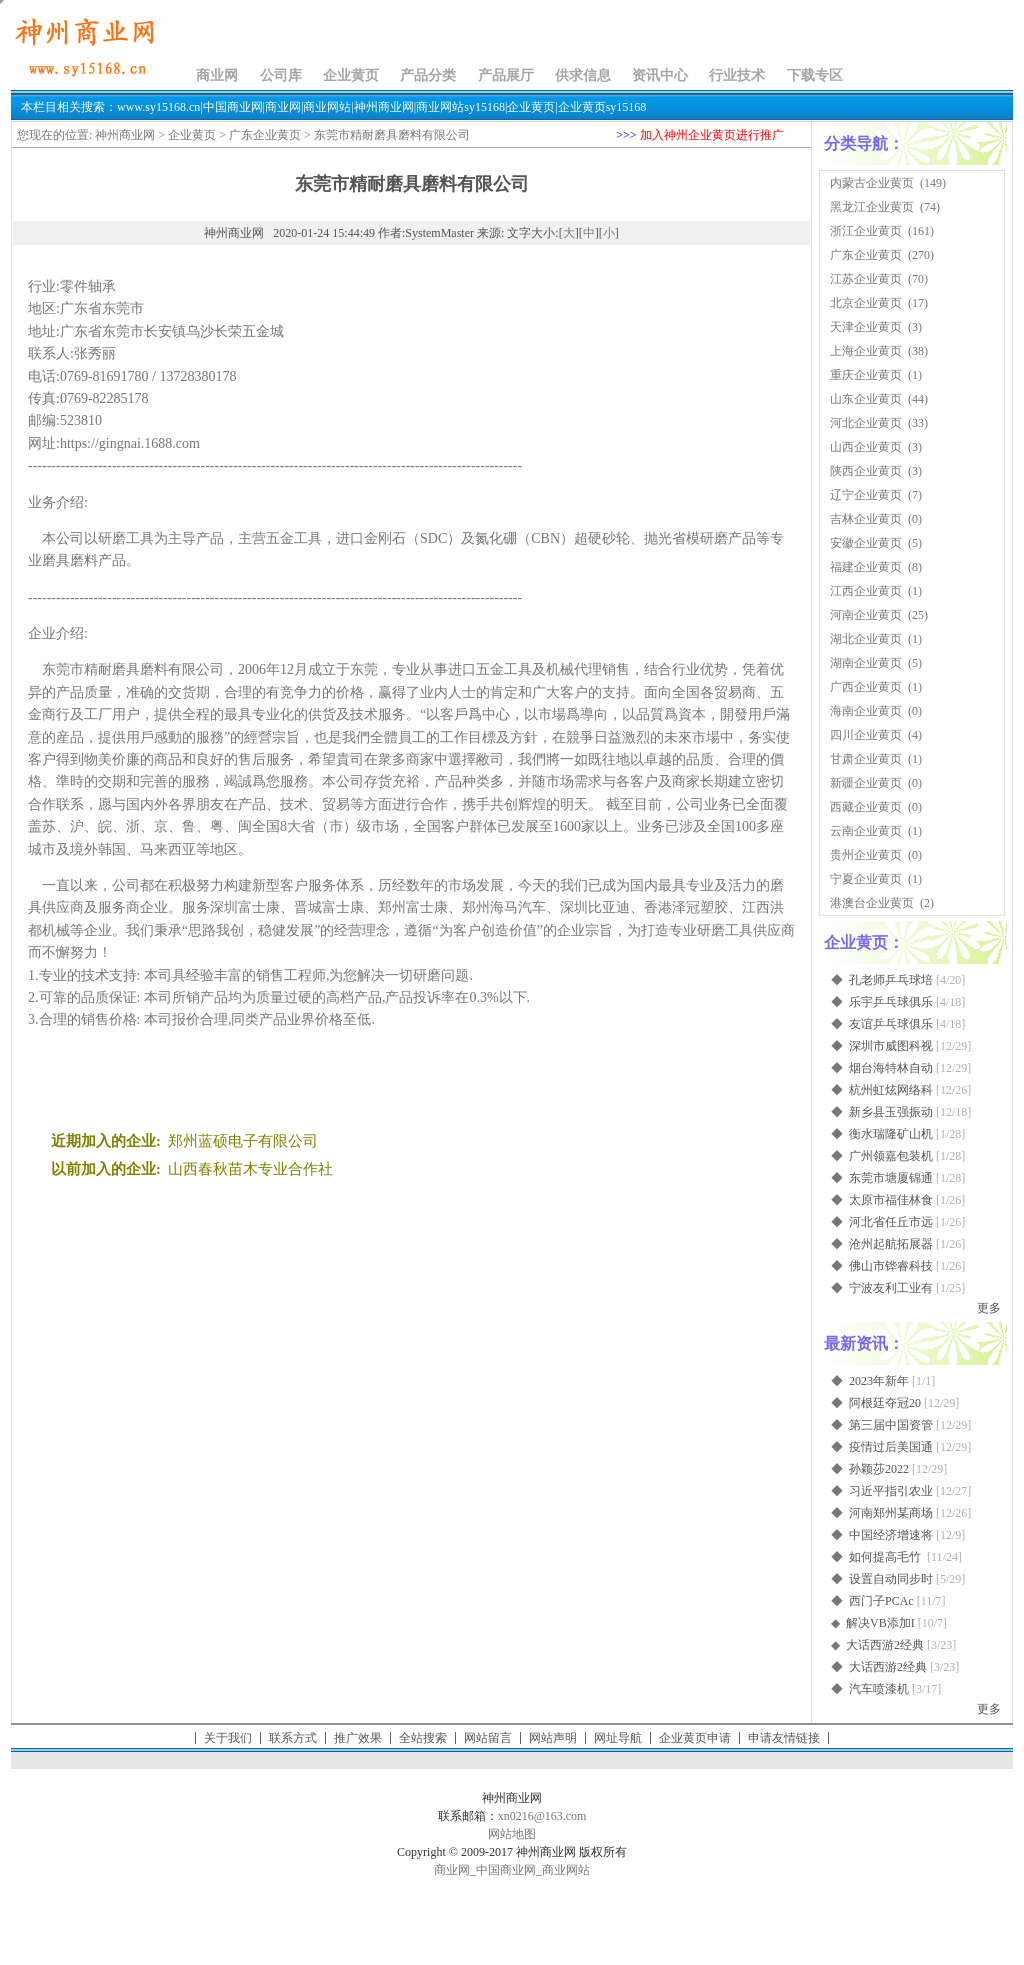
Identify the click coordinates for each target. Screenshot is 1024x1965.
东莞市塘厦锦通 (891, 1178)
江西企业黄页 (866, 591)
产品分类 (428, 75)
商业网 (217, 75)
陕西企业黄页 (866, 471)
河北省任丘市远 (891, 1222)
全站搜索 (423, 1738)
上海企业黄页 (866, 351)
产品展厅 (506, 75)
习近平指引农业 (891, 1491)
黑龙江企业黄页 (872, 207)
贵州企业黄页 (866, 855)
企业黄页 (351, 75)
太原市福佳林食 (891, 1200)
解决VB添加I (880, 1623)
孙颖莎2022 (879, 1469)
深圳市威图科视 (891, 1046)
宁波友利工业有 (891, 1288)
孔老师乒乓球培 (891, 980)
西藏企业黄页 (866, 807)
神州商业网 (125, 135)
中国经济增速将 (891, 1535)
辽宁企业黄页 (866, 495)
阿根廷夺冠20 (885, 1403)
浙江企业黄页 (866, 231)
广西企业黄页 (866, 687)
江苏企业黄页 (866, 279)
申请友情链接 (784, 1738)
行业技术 (737, 75)
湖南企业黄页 (866, 663)
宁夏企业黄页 (866, 879)
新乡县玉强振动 (891, 1112)
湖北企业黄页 (866, 639)
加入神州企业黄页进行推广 (712, 135)
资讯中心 (660, 75)
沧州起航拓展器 (891, 1244)
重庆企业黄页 (866, 375)
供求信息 (583, 75)
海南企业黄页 (866, 711)
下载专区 (815, 75)
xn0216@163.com (542, 1816)
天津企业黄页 (866, 327)
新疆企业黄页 (866, 783)
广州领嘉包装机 (891, 1156)
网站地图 (512, 1834)
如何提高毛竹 (886, 1557)
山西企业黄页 (866, 447)
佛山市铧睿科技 (891, 1266)
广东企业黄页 (265, 135)
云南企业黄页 (866, 831)
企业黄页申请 (695, 1738)
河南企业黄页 (866, 615)
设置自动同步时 (891, 1579)
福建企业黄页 (866, 567)
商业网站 (566, 1870)
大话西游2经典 (885, 1645)
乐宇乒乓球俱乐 (891, 1002)
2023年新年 (879, 1381)
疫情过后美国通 (891, 1447)
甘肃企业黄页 (866, 759)
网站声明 (553, 1738)
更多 (989, 1308)
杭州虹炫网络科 (891, 1090)
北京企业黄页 (866, 303)
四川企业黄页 (866, 735)
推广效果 (358, 1738)
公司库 (281, 75)
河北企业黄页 (866, 423)
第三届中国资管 (891, 1425)
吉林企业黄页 (866, 519)
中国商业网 (506, 1870)
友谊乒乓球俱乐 (891, 1024)
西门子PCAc (881, 1601)
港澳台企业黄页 (872, 903)
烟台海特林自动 (891, 1068)
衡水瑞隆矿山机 (891, 1134)
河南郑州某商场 (891, 1513)
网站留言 (488, 1738)
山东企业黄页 (866, 399)
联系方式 (293, 1738)
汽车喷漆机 (879, 1689)
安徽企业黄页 (866, 543)
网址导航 (618, 1738)
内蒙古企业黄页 (872, 183)
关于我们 (228, 1738)
